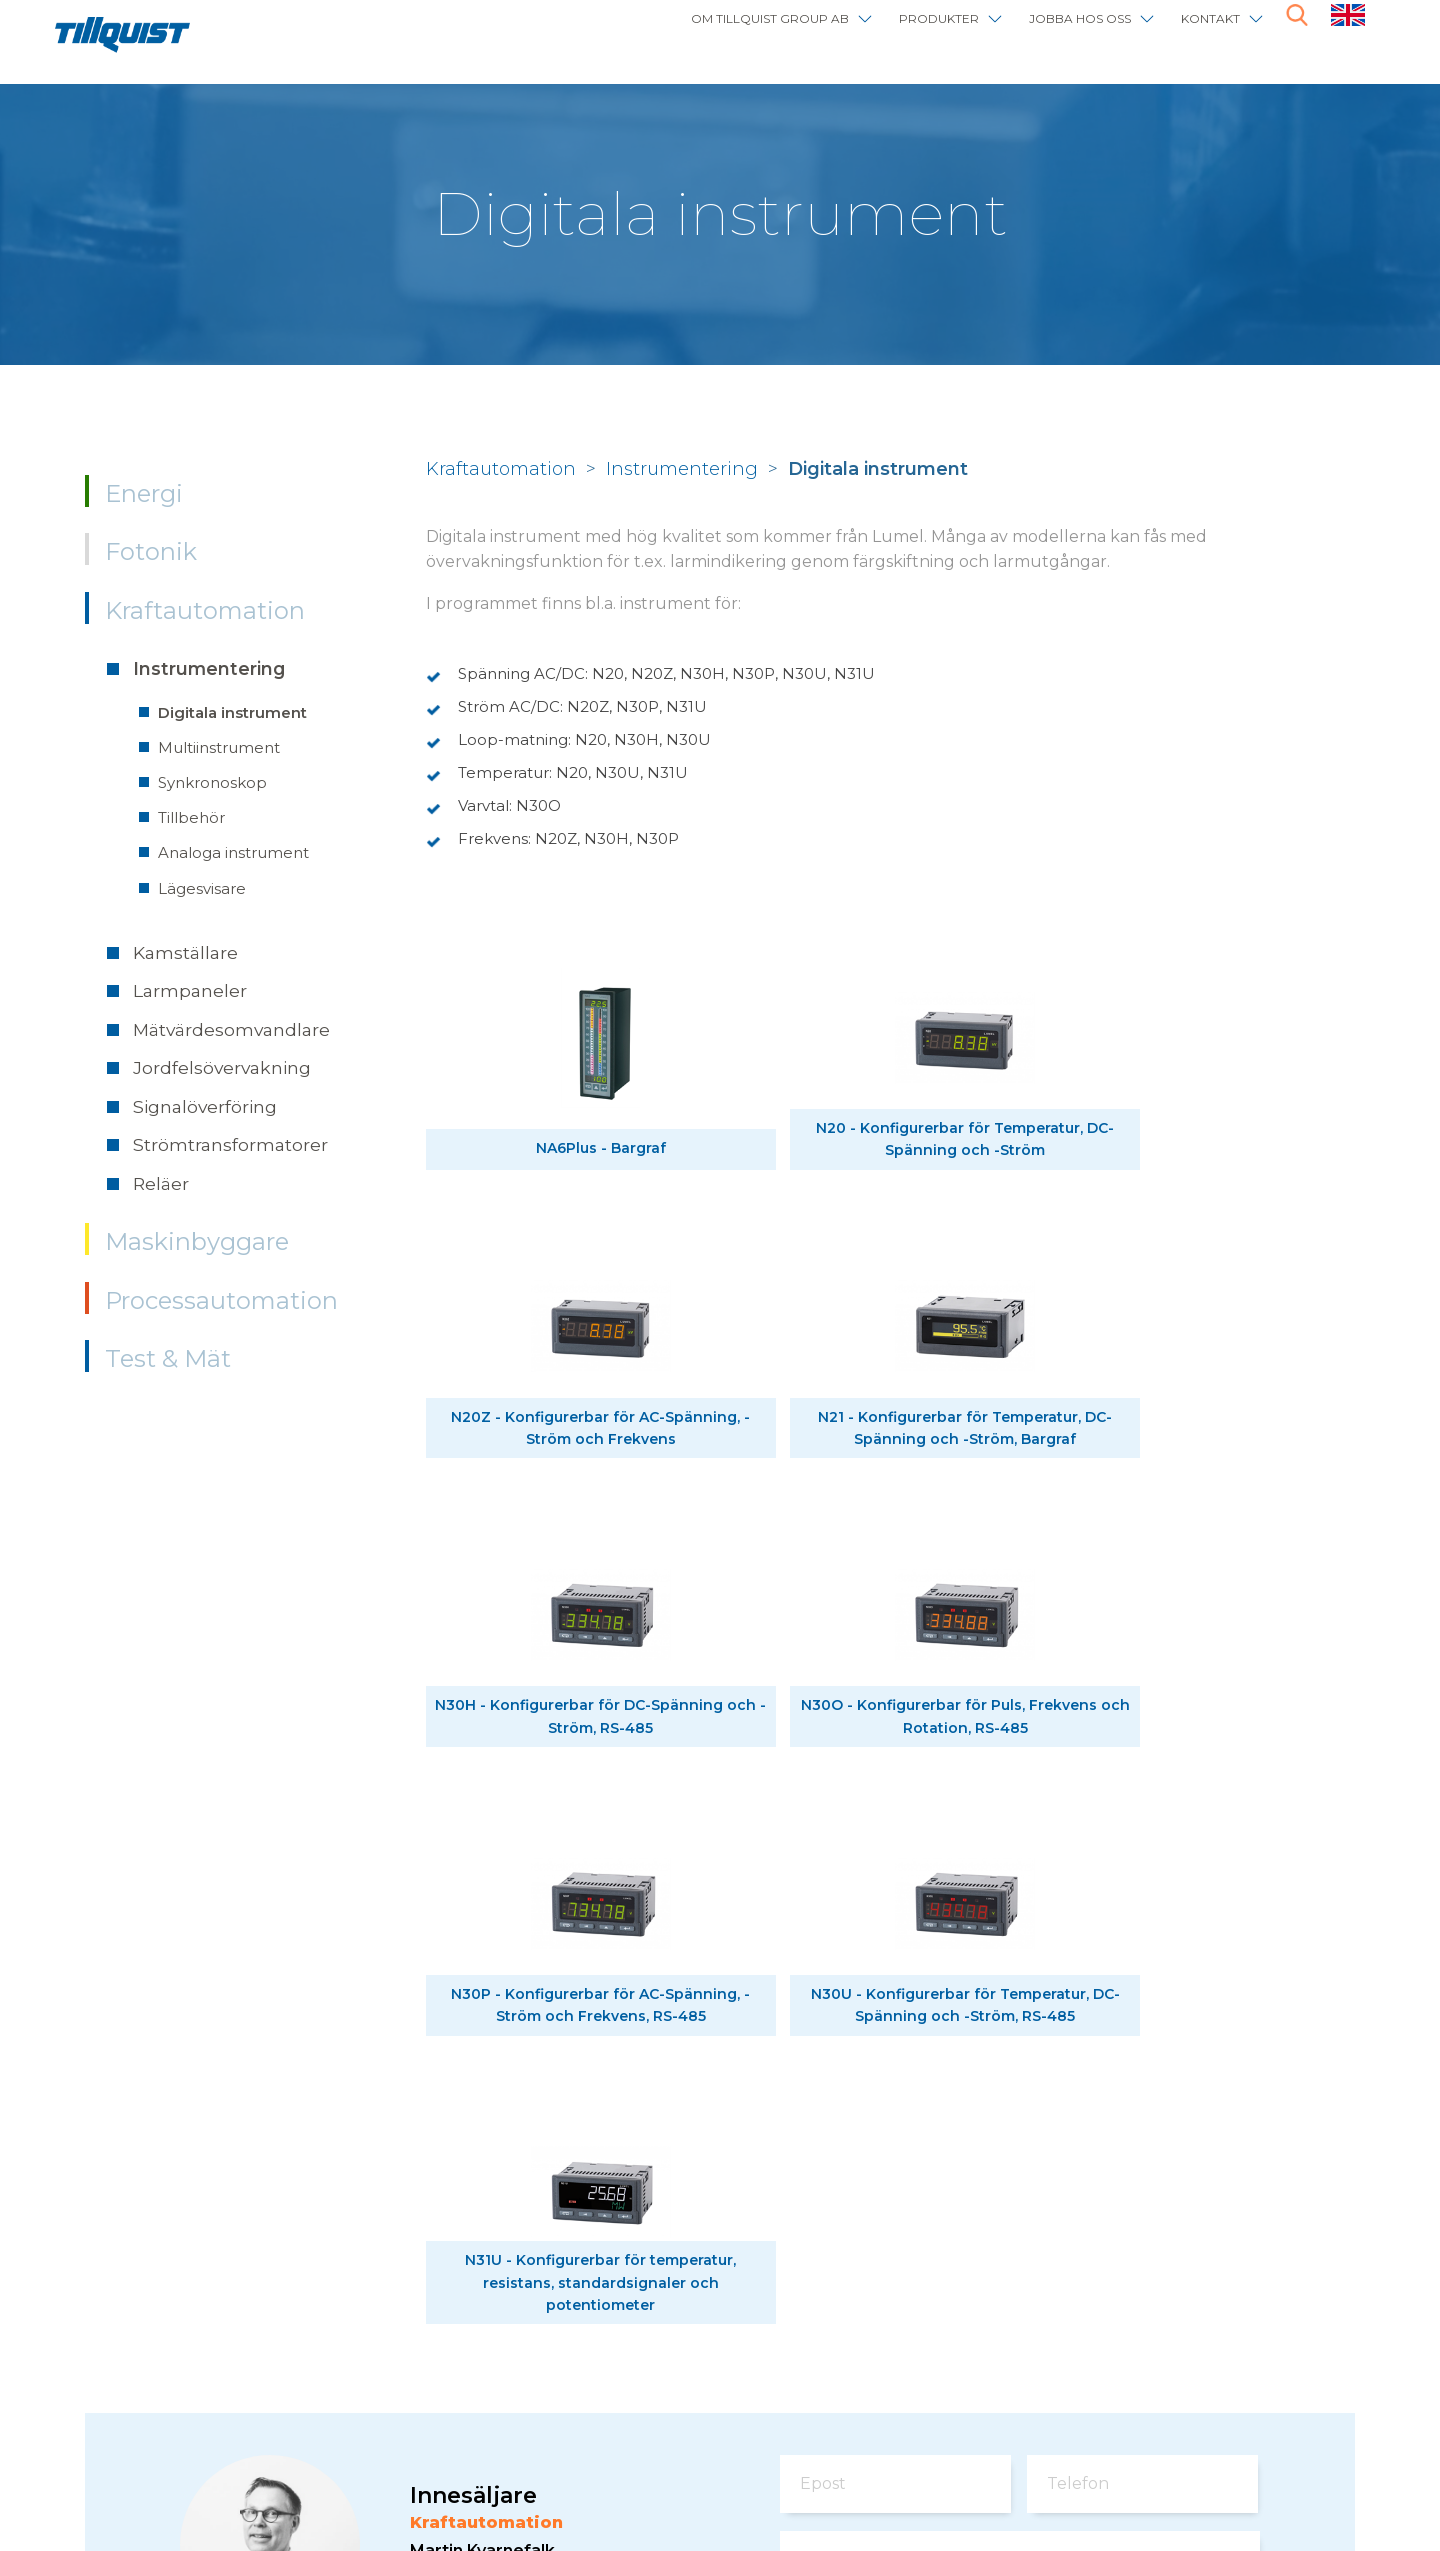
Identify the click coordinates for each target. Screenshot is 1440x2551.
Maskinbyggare (197, 1241)
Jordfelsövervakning (222, 1067)
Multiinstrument (219, 747)
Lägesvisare (202, 888)
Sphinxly (507, 2471)
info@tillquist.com (418, 2395)
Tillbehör (191, 817)
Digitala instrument (232, 712)
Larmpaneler (190, 990)
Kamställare (185, 952)
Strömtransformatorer (230, 1144)
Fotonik (151, 551)
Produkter (864, 32)
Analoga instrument (233, 852)
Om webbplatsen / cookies (329, 2471)
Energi (144, 493)
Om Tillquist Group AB (650, 32)
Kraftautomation (205, 610)
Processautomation (221, 1300)
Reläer (161, 1183)
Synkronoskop (212, 782)
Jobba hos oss (1038, 32)
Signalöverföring (205, 1106)
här (1238, 2336)
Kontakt (1197, 32)
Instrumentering (209, 668)
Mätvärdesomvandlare (231, 1029)
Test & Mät (168, 1358)
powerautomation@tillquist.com (540, 2089)
